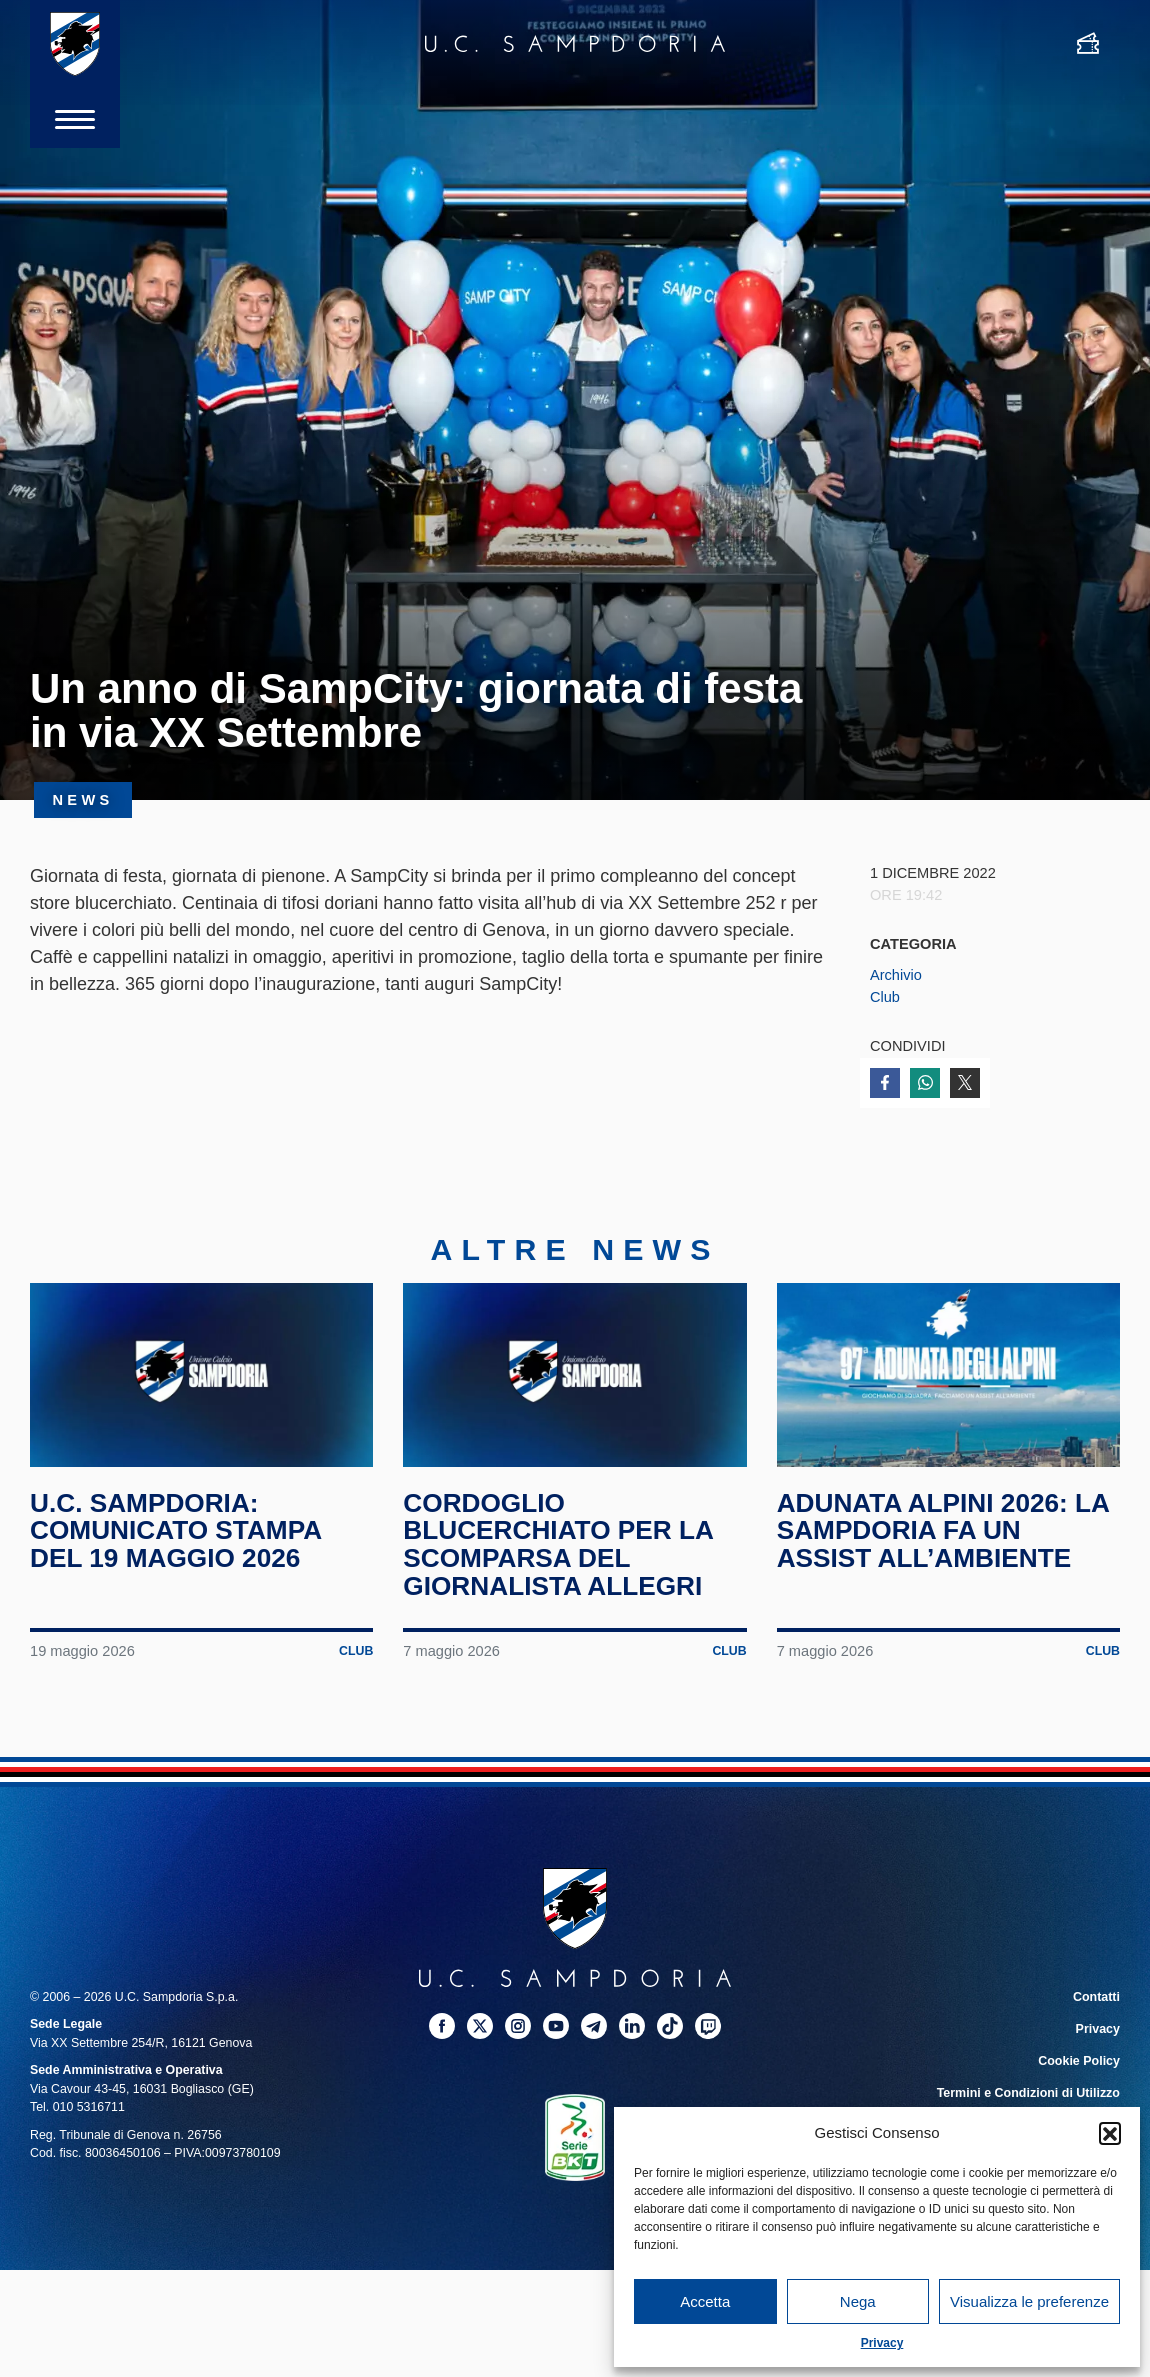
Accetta (705, 2301)
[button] (1110, 2133)
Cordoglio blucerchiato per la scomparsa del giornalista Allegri (559, 1550)
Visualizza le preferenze (1029, 2301)
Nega (858, 2301)
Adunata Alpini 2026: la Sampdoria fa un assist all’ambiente (944, 1536)
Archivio (896, 975)
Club (885, 997)
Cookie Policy (1079, 2067)
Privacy (882, 2343)
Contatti (1096, 2002)
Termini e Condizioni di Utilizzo (1029, 2099)
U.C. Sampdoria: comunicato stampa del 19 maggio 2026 (176, 1536)
